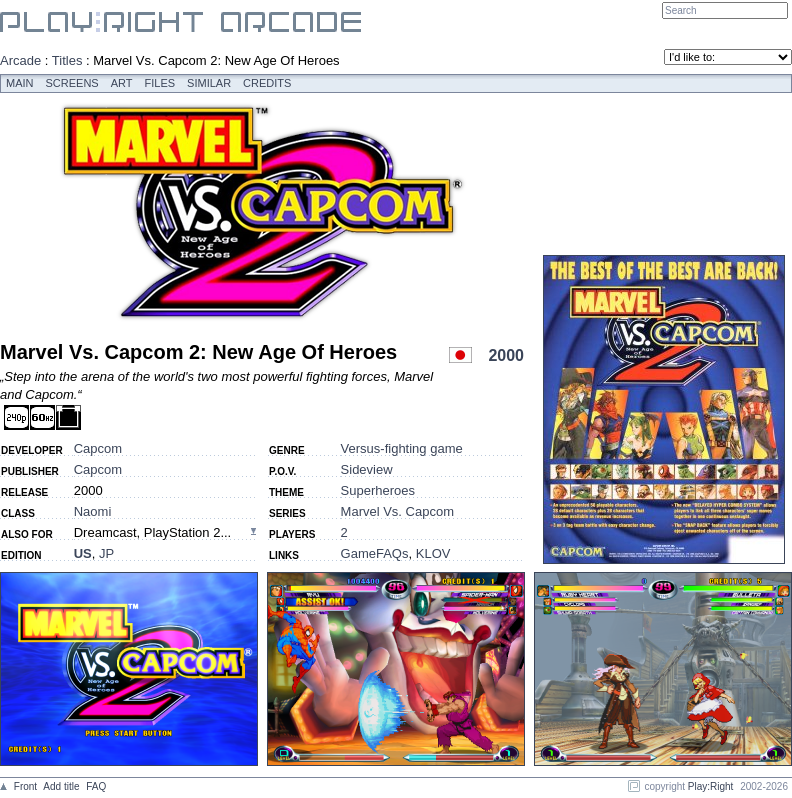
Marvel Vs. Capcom (397, 511)
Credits (267, 83)
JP (106, 553)
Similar (209, 83)
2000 (506, 355)
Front (25, 786)
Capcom (98, 448)
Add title (61, 786)
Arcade (20, 60)
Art (122, 83)
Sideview (367, 469)
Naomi (93, 511)
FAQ (96, 786)
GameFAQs (375, 553)
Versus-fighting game (402, 448)
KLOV (433, 553)
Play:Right (711, 786)
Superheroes (378, 490)
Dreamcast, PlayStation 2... (153, 532)
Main (20, 83)
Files (160, 83)
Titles (67, 60)
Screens (72, 83)
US (83, 553)
